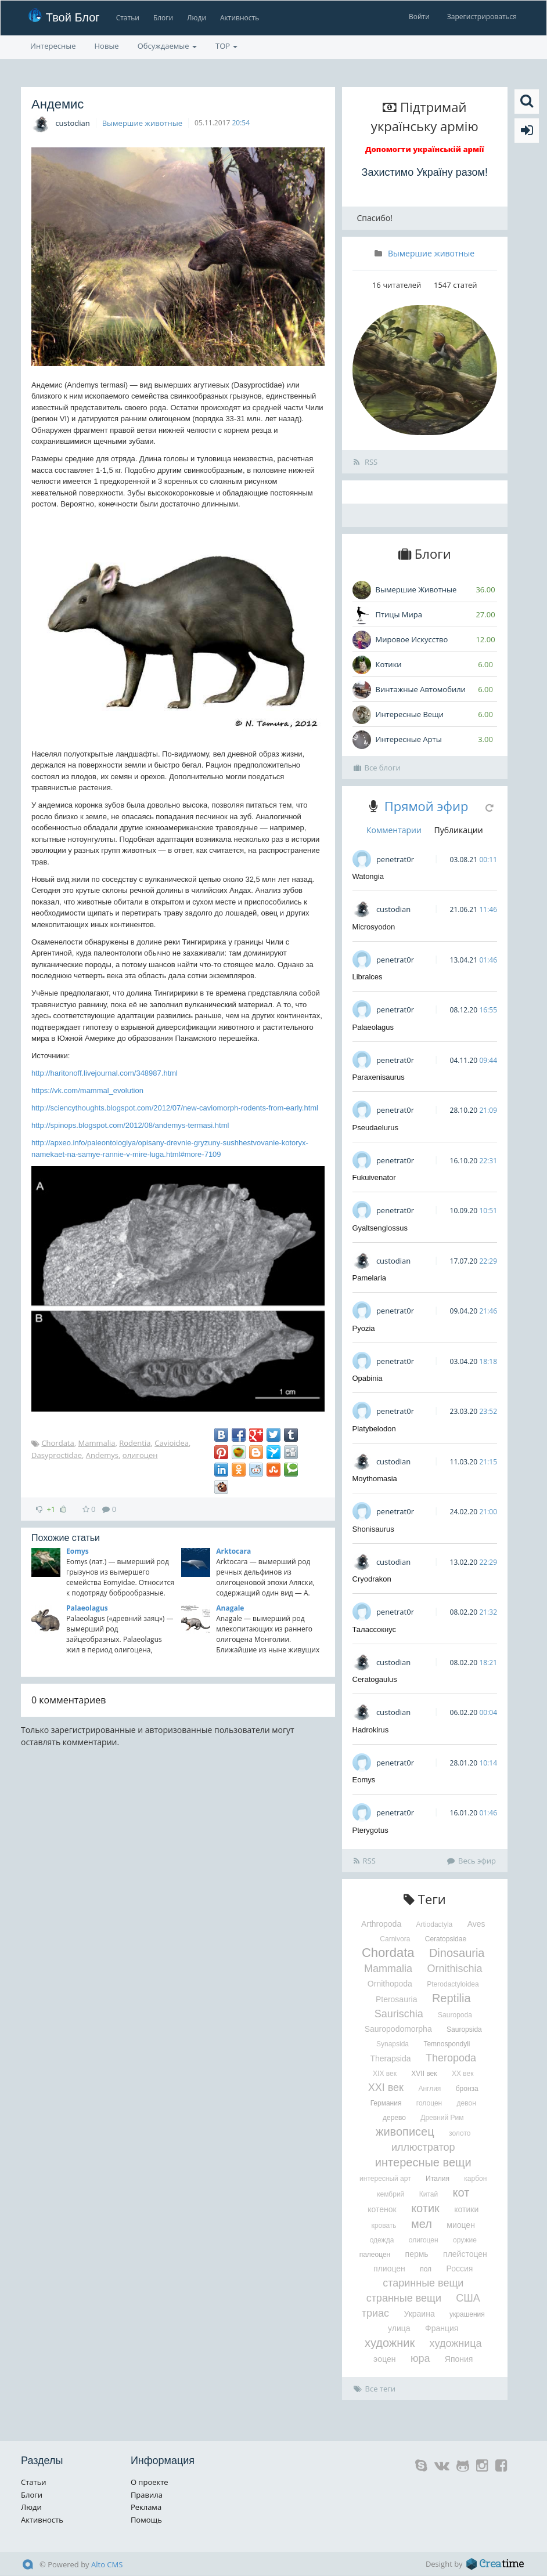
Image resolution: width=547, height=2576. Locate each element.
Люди (195, 18)
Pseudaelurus (375, 1127)
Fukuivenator (374, 1177)
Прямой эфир (426, 806)
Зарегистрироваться (482, 16)
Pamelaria (369, 1277)
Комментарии (394, 829)
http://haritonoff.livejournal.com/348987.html (104, 1073)
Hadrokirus (370, 1729)
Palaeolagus (87, 1608)
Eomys (77, 1551)
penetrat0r (395, 859)
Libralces (367, 976)
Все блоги (377, 767)
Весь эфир (471, 1860)
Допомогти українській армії (424, 149)
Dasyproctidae (56, 1455)
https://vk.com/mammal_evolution (87, 1090)
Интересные (53, 46)
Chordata (57, 1443)
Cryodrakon (371, 1579)
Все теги (375, 2388)
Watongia (368, 876)
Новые (107, 46)
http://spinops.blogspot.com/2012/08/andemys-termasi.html (130, 1125)
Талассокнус (374, 1629)
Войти (419, 16)
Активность (238, 18)
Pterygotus (370, 1830)
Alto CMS (107, 2564)
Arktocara (233, 1551)
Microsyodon (373, 926)
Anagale (230, 1608)
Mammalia (97, 1443)
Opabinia (367, 1378)
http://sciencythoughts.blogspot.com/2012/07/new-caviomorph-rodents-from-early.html (174, 1108)
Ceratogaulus (374, 1679)
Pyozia (363, 1328)
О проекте (149, 2482)
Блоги (162, 18)
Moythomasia (374, 1478)
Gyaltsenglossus (380, 1228)
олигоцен (140, 1455)
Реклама (146, 2507)
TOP (226, 46)
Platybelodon (374, 1428)
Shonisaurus (373, 1529)
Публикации (458, 829)
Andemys (102, 1455)
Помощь (146, 2520)
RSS (366, 462)
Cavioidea (171, 1443)
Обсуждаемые (167, 46)
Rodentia (134, 1443)
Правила (147, 2495)
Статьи (126, 18)
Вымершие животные (142, 123)
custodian (72, 123)
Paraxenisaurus (378, 1077)
